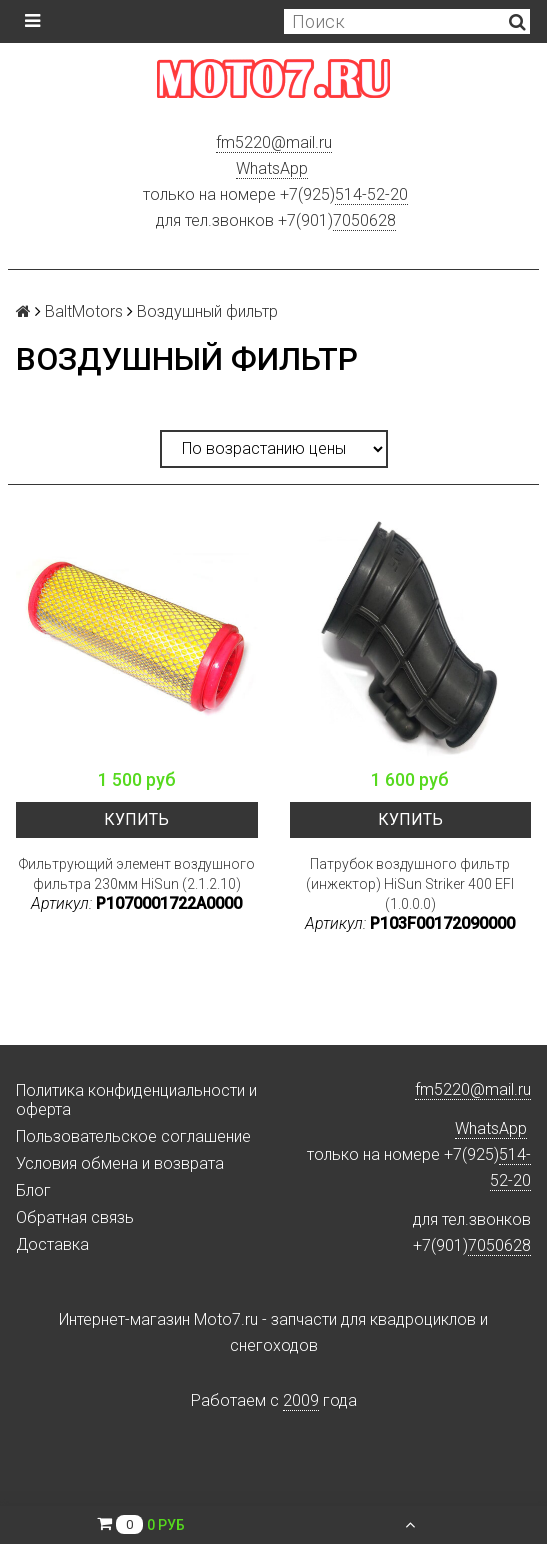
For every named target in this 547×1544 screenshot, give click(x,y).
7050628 (364, 220)
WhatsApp (272, 168)
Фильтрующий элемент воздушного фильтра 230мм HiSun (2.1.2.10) (137, 874)
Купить (136, 819)
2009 (301, 1400)
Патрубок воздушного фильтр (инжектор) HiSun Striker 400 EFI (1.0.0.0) (410, 884)
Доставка (52, 1244)
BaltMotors (84, 311)
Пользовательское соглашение (133, 1136)
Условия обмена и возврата (120, 1163)
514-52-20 (371, 194)
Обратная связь (75, 1217)
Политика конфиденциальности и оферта (136, 1100)
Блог (33, 1190)
